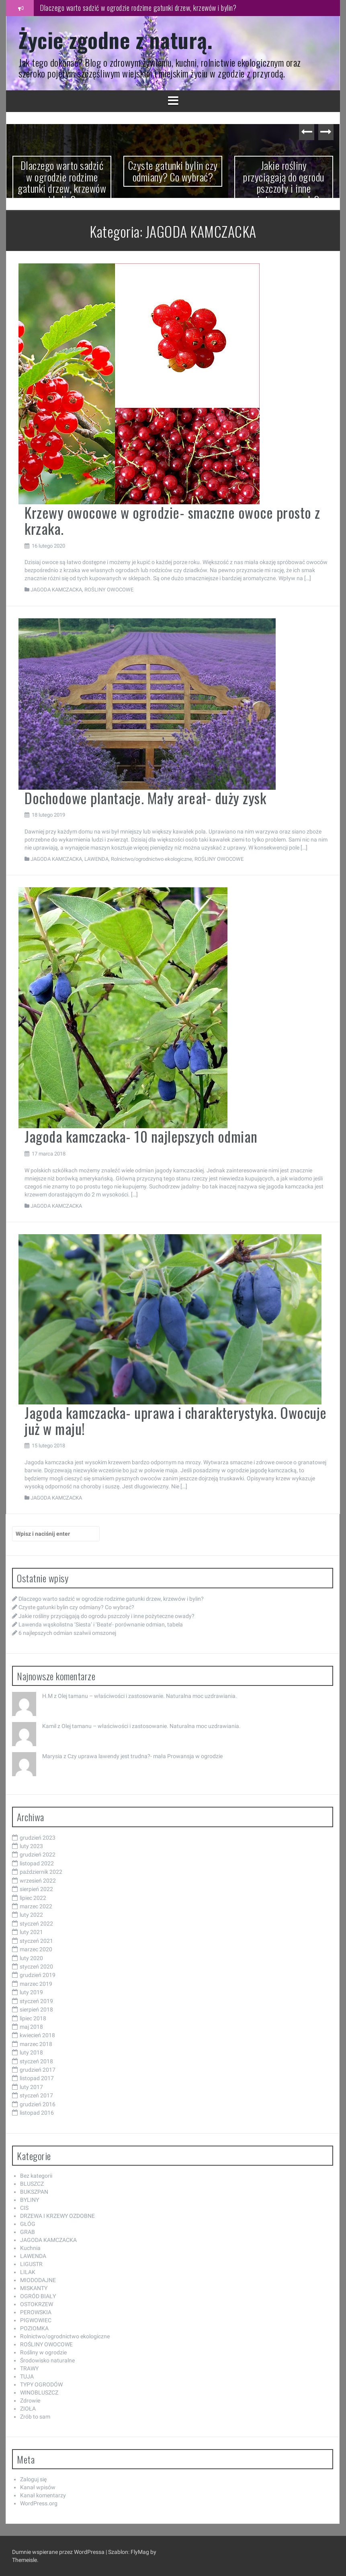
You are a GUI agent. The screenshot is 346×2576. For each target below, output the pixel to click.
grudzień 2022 (37, 1854)
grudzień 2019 (37, 1975)
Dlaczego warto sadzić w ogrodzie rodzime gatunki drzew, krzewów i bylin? (138, 7)
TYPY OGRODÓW (41, 2384)
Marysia (52, 1756)
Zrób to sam (35, 2416)
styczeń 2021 (36, 1941)
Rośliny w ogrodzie (43, 2352)
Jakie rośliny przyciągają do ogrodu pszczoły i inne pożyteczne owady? (283, 182)
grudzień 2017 (37, 2070)
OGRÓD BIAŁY (38, 2296)
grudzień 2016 (37, 2104)
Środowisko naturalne (47, 2360)
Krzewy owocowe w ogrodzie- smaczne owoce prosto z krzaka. (172, 520)
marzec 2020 (36, 1949)
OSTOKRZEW (36, 2304)
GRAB (27, 2232)
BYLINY (29, 2200)
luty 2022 (31, 1915)
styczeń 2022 (36, 1923)
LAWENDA (96, 859)
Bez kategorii (36, 2175)
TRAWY (29, 2368)
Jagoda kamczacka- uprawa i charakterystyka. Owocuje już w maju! (176, 1420)
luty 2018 (31, 2052)
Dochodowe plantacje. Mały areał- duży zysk (145, 797)
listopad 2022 (37, 1863)
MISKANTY (33, 2288)
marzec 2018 (36, 2044)
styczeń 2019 (36, 2001)
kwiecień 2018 (37, 2035)
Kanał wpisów (37, 2487)
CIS (24, 2208)
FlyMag (140, 2552)
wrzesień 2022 (38, 1880)
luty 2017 (31, 2087)
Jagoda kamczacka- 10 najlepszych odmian (141, 1136)
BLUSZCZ (32, 2184)
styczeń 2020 (36, 1966)
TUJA (27, 2376)
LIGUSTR (31, 2264)
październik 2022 (41, 1872)
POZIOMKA (34, 2328)
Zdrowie (30, 2400)
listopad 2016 (37, 2112)
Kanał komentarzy (43, 2495)
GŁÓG (27, 2224)
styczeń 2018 (36, 2061)
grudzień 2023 (37, 1837)
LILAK (27, 2272)
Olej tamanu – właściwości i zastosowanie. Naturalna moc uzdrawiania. (147, 1696)
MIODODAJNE (38, 2280)
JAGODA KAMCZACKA (56, 590)
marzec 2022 (36, 1906)
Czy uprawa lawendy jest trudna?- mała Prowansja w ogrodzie (145, 1756)
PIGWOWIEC (35, 2320)
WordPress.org (38, 2503)
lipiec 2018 (33, 2018)
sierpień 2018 (36, 2009)
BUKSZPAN (34, 2192)
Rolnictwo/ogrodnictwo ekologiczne (151, 859)
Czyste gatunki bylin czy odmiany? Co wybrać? (173, 171)
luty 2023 (31, 1846)
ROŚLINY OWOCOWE (108, 590)
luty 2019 (31, 1992)
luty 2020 (31, 1958)
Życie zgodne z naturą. (115, 39)
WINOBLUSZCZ (39, 2392)
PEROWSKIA (35, 2312)
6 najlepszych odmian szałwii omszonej (67, 1633)
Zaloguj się (33, 2479)
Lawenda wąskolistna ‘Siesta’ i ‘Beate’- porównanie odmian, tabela (100, 1624)
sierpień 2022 (36, 1889)
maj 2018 (31, 2027)
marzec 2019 (36, 1984)
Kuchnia (30, 2248)
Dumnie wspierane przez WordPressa (59, 2552)
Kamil (49, 1726)
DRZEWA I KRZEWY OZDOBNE (57, 2216)
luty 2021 (31, 1932)
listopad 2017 (37, 2078)
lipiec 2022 (33, 1898)
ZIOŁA (28, 2408)
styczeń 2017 (36, 2095)
